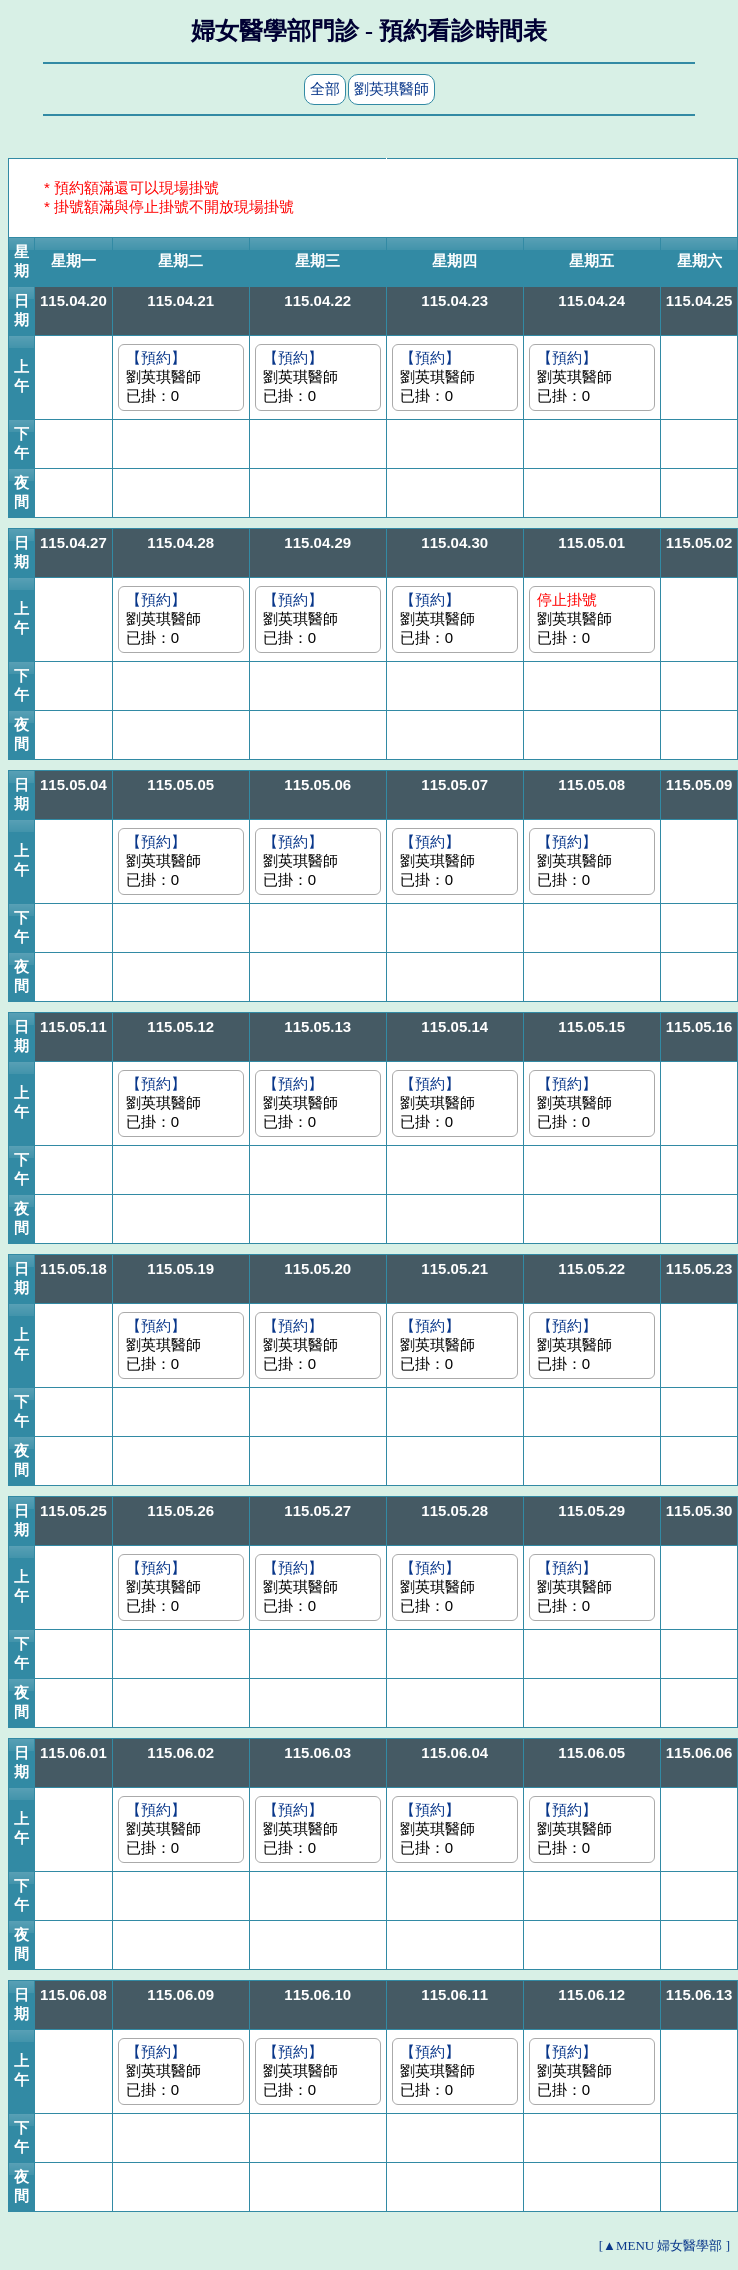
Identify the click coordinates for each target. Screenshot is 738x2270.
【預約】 (156, 357)
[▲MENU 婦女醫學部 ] (664, 2245)
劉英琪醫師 (391, 88)
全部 (325, 88)
